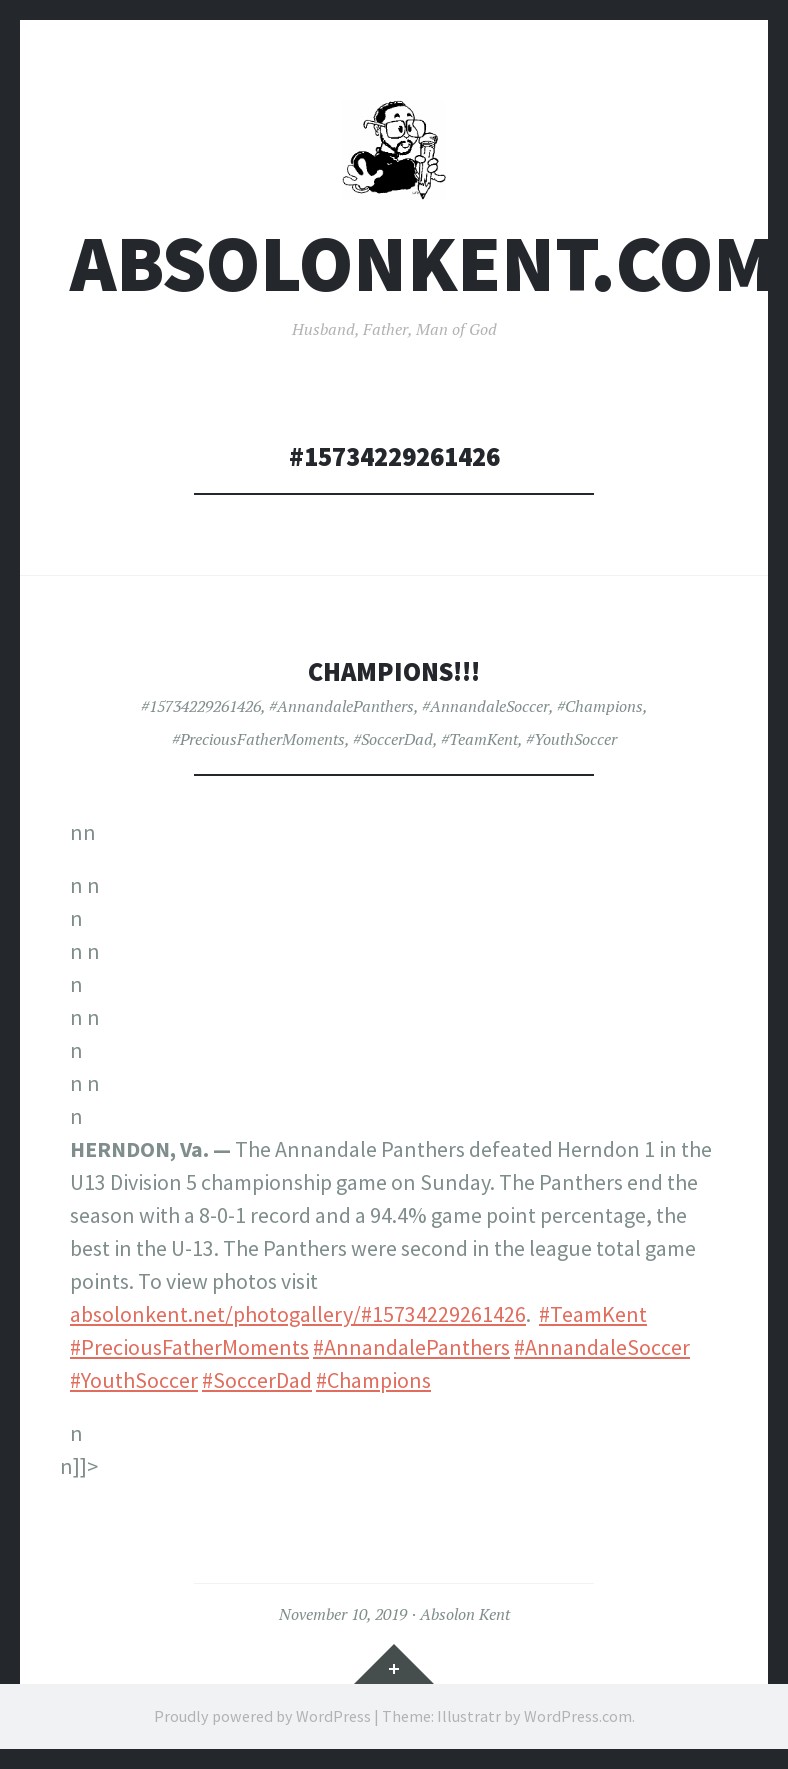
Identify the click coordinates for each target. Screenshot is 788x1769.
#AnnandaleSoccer (485, 706)
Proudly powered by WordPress (262, 1716)
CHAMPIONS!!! (394, 671)
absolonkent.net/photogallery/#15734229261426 (298, 1314)
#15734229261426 (201, 706)
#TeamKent (479, 739)
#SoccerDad (393, 739)
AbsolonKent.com (422, 263)
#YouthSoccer (571, 739)
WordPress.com (578, 1716)
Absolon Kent (465, 1614)
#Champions (600, 706)
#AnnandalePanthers (341, 706)
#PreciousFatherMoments (258, 739)
